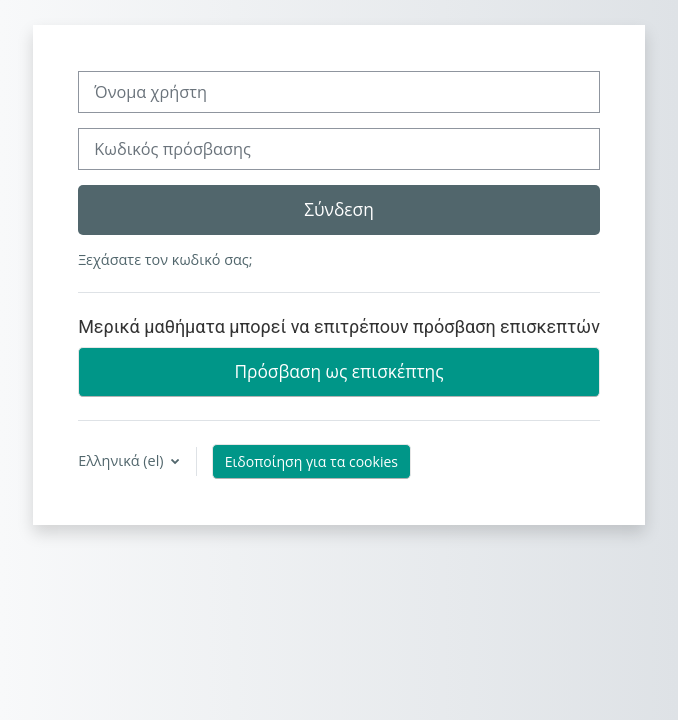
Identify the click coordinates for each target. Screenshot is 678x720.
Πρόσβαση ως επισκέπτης (338, 371)
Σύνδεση (339, 209)
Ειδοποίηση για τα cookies (311, 461)
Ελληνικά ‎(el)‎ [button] (122, 460)
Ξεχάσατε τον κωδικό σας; (165, 259)
